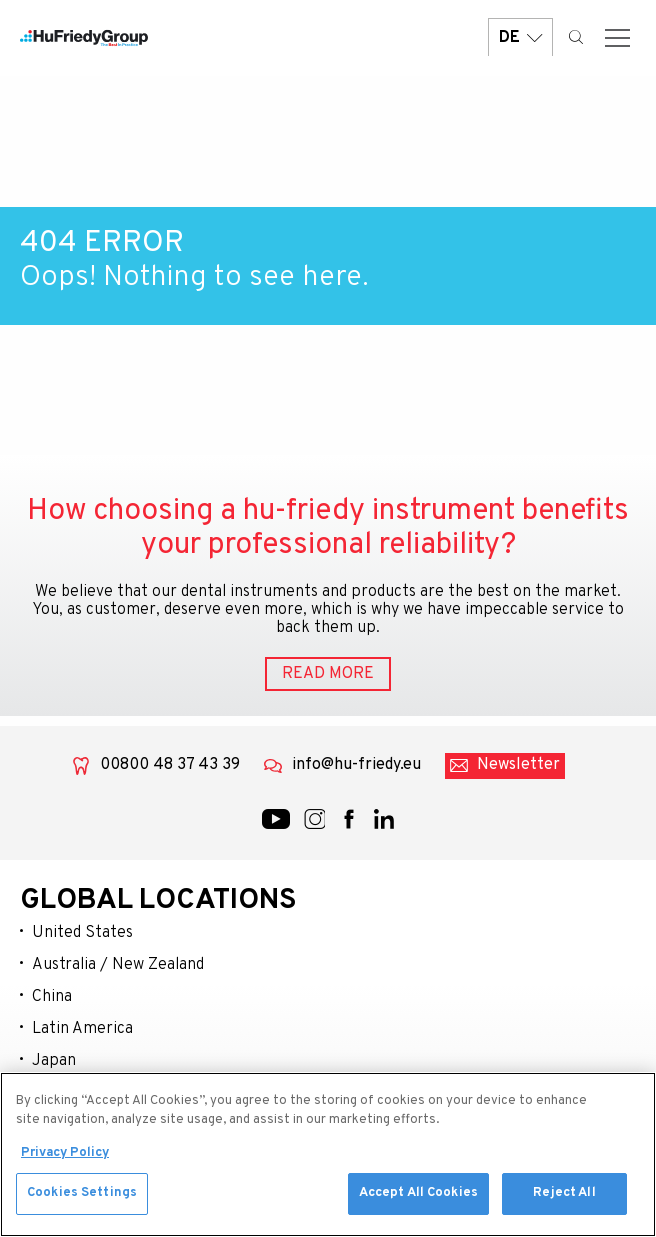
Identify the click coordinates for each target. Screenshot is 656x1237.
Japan (54, 1061)
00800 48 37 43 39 (170, 765)
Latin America (82, 1029)
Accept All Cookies (418, 1201)
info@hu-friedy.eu (356, 765)
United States (82, 933)
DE (520, 37)
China (52, 997)
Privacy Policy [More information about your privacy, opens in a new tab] (65, 1160)
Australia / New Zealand (118, 965)
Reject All (564, 1201)
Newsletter (518, 765)
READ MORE (328, 674)
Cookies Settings (82, 1201)
